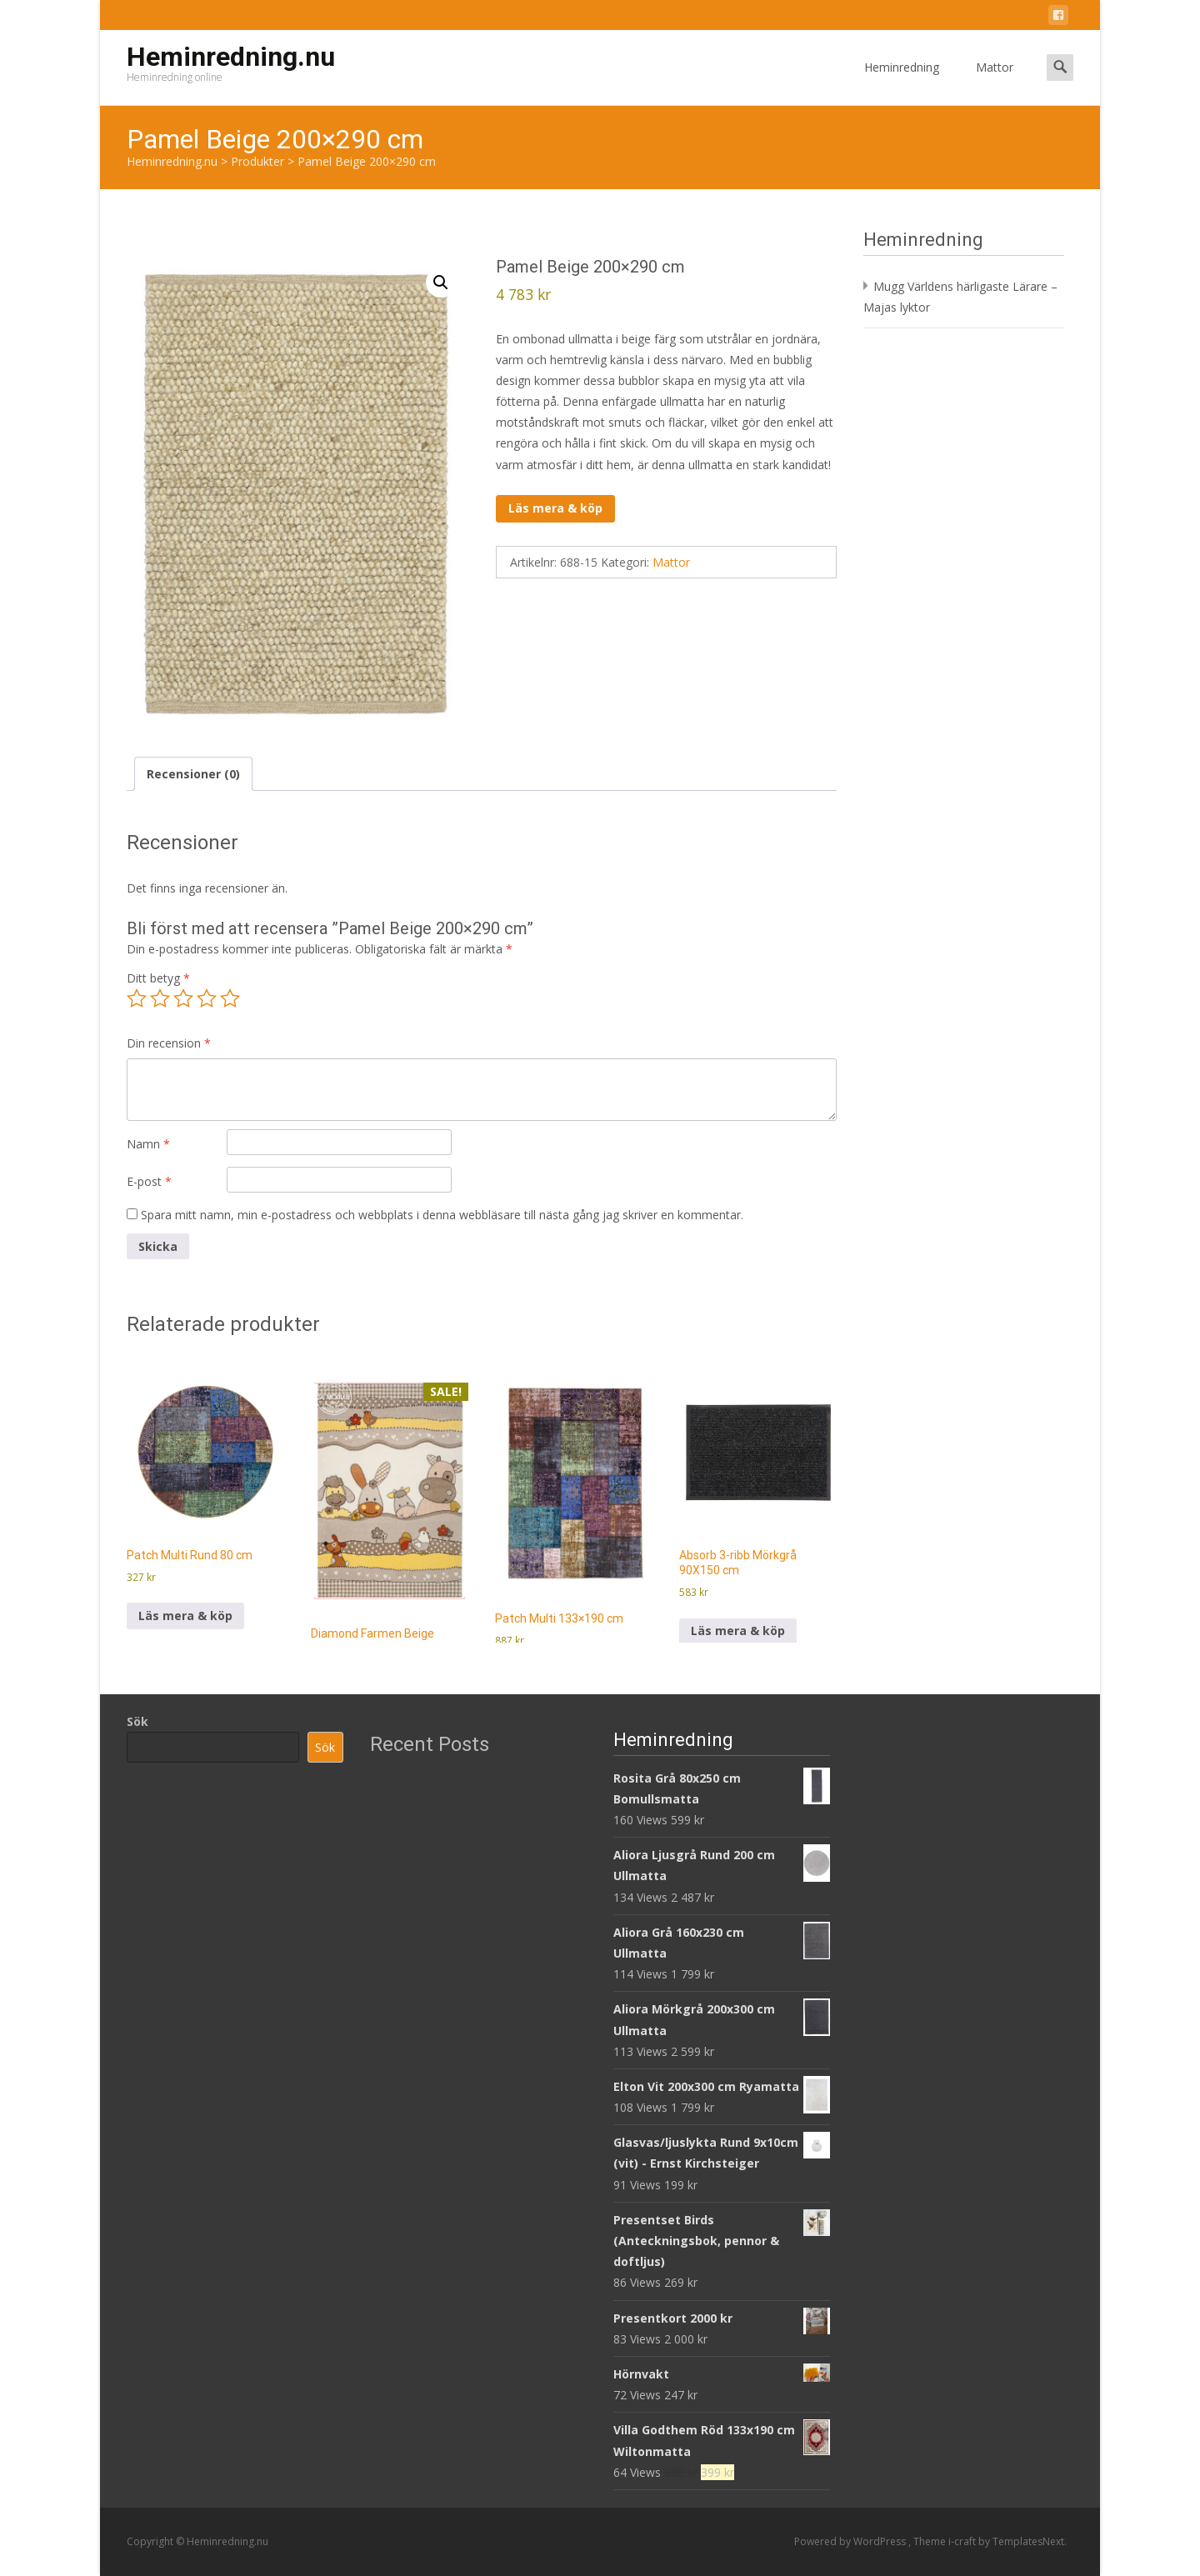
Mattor (994, 82)
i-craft (963, 2541)
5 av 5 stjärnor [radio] (230, 998)
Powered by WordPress (851, 2541)
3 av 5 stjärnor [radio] (183, 998)
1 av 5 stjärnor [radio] (137, 998)
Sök (137, 1721)
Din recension (169, 1043)
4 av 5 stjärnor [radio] (207, 998)
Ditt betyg (158, 978)
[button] (441, 283)
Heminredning (901, 82)
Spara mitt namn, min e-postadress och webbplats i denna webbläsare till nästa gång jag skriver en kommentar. (442, 1215)
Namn (148, 1144)
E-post (149, 1181)
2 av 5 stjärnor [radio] (160, 998)
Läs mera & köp (555, 508)
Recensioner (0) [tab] (193, 774)
